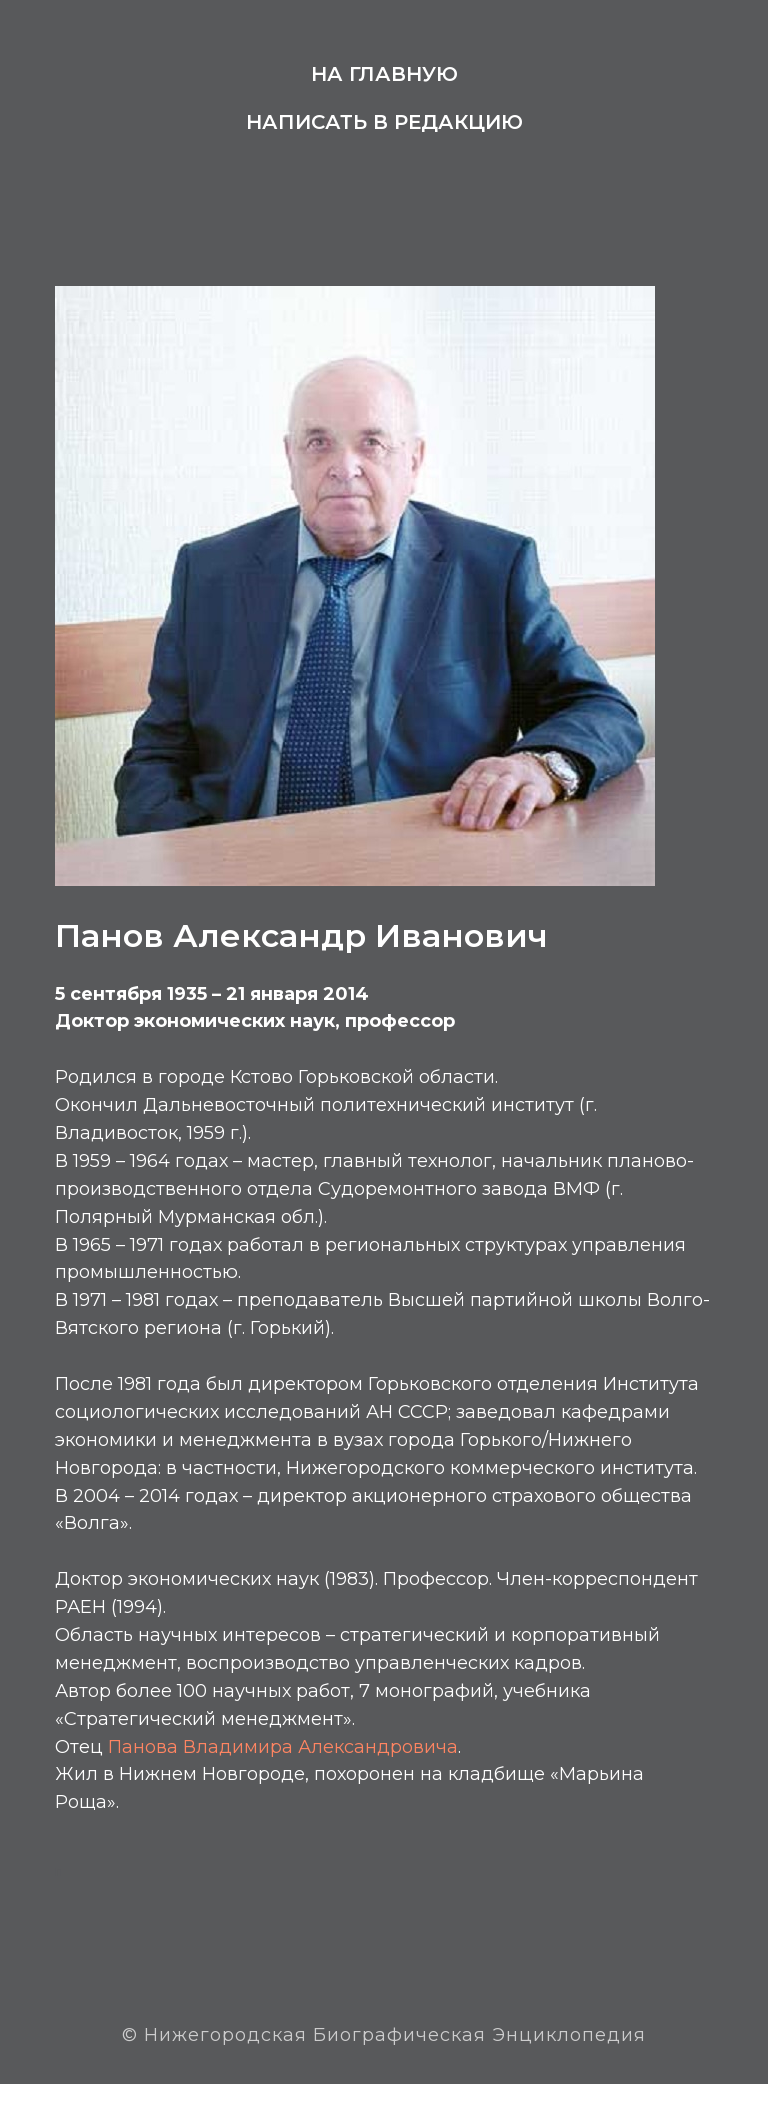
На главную (384, 74)
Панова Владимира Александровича (292, 1779)
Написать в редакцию (384, 122)
